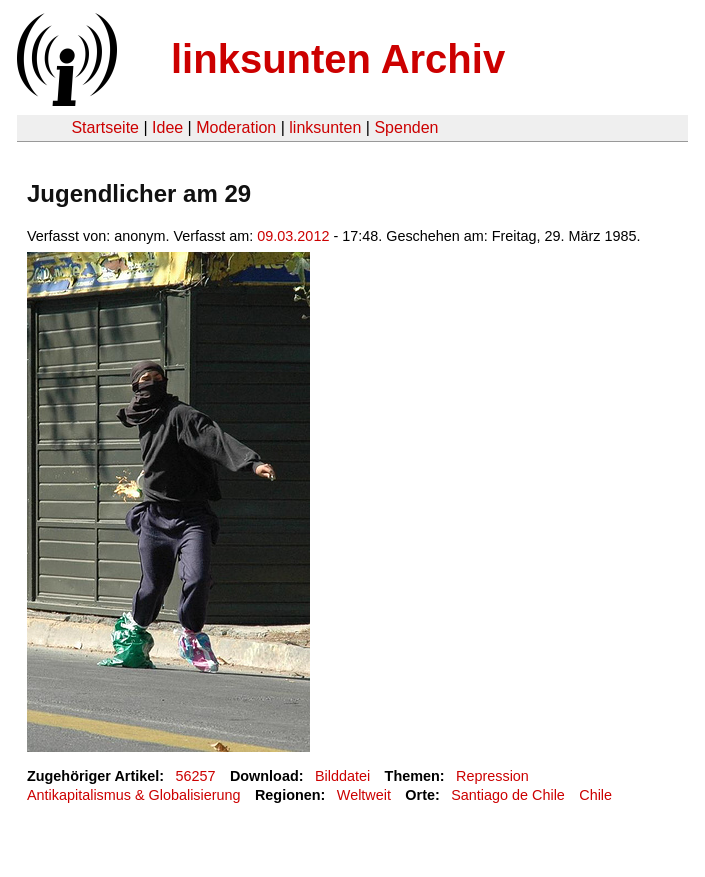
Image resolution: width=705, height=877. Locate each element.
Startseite (105, 127)
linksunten (325, 127)
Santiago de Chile (508, 795)
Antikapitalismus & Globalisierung (134, 795)
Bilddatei (342, 776)
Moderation (236, 127)
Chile (595, 795)
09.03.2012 (293, 236)
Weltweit (364, 795)
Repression (492, 776)
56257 (196, 776)
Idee (167, 127)
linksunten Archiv (338, 59)
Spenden (406, 127)
